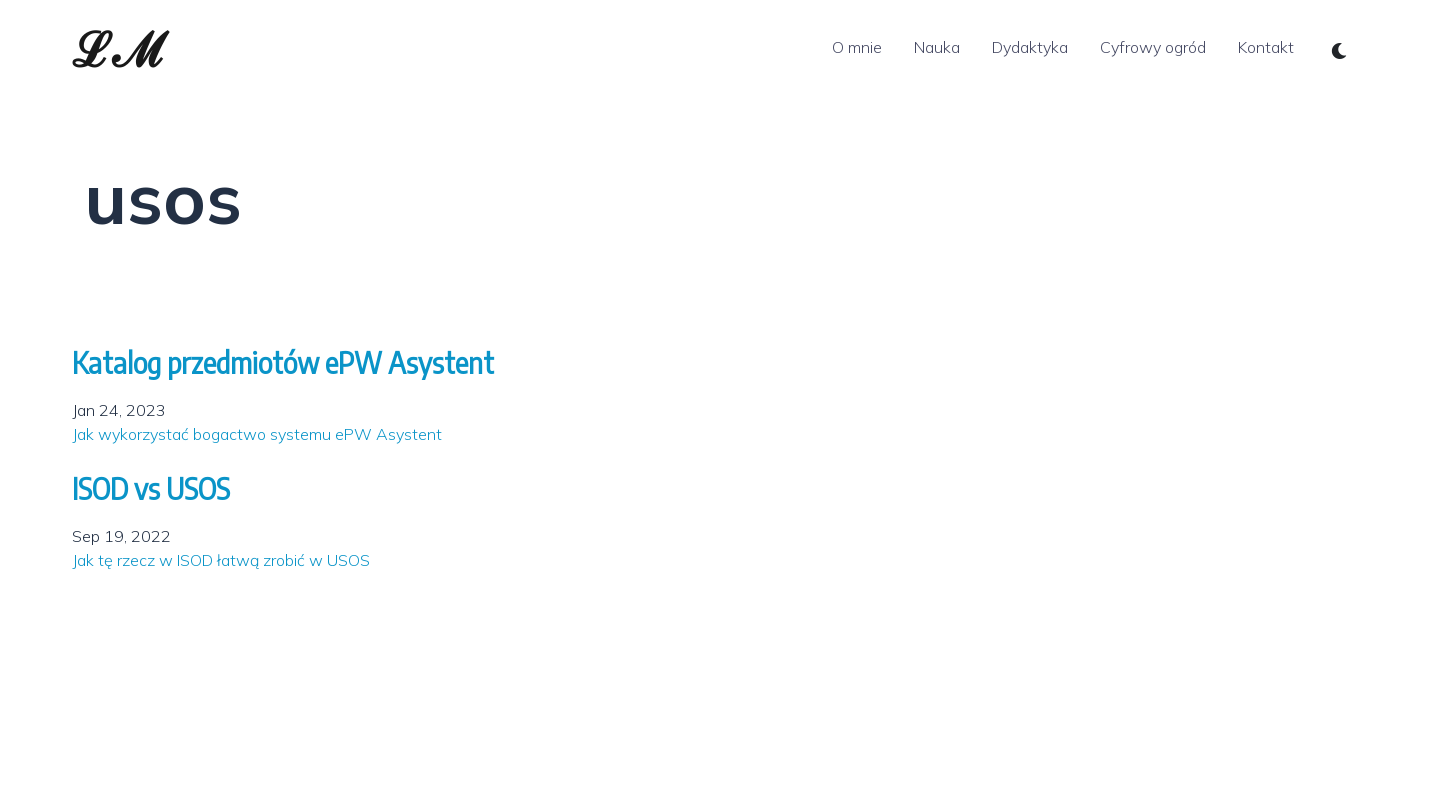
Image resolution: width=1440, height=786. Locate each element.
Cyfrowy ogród (1153, 47)
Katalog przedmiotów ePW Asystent (283, 362)
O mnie (857, 47)
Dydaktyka (1030, 47)
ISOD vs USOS (151, 488)
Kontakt (1266, 47)
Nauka (937, 47)
